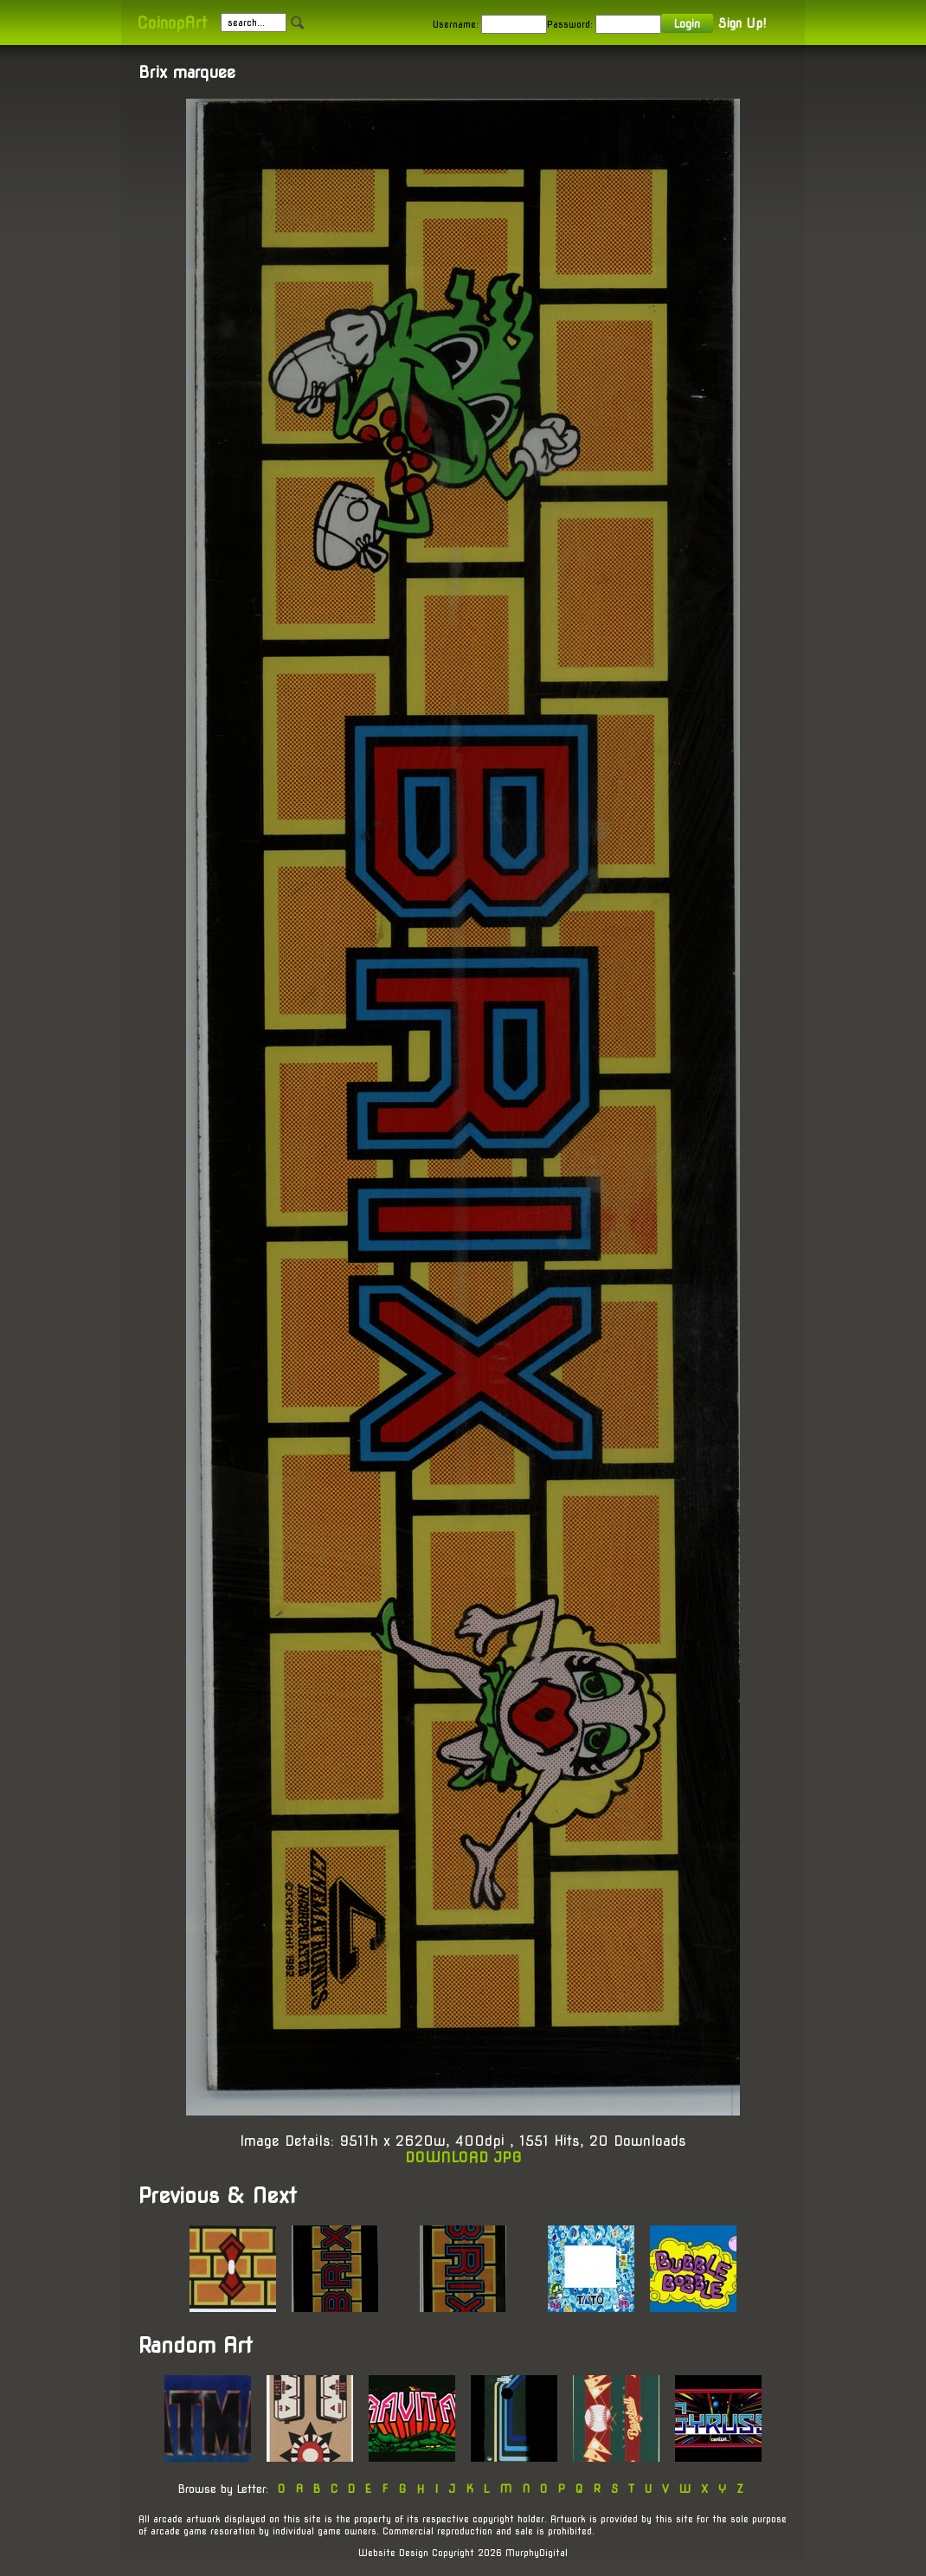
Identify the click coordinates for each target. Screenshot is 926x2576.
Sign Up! (742, 23)
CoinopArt (172, 23)
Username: (456, 24)
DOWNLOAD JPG (463, 2157)
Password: (570, 24)
